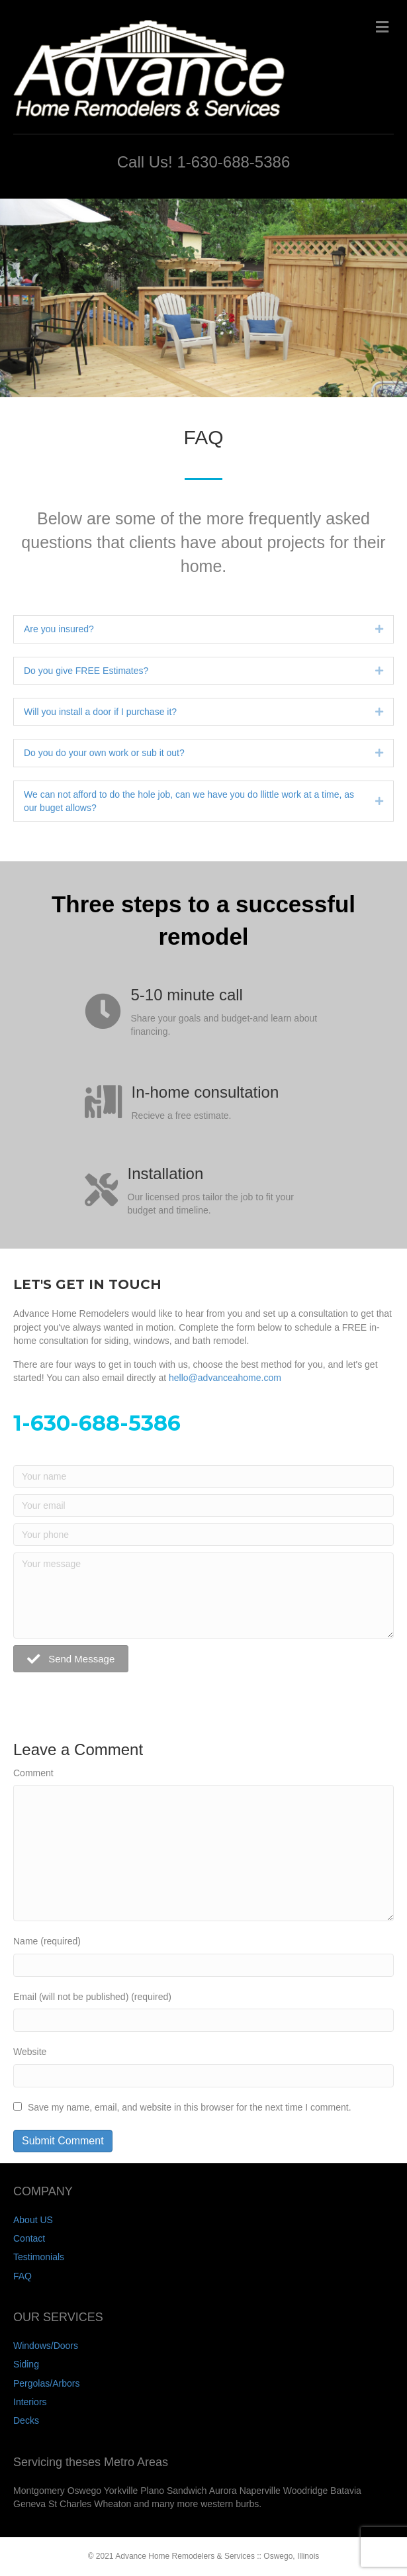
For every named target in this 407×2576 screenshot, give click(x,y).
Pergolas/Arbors (46, 2383)
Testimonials (38, 2257)
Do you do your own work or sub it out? (104, 752)
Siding (26, 2364)
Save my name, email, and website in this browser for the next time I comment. (189, 2107)
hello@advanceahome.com (225, 1377)
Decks (26, 2420)
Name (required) (47, 1941)
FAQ (22, 2276)
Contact (29, 2238)
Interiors (30, 2402)
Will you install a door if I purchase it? (100, 711)
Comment (33, 1773)
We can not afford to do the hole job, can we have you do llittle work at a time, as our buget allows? (189, 801)
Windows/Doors (45, 2345)
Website (29, 2051)
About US (33, 2220)
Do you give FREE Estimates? (86, 670)
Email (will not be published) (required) (92, 1996)
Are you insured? (59, 629)
